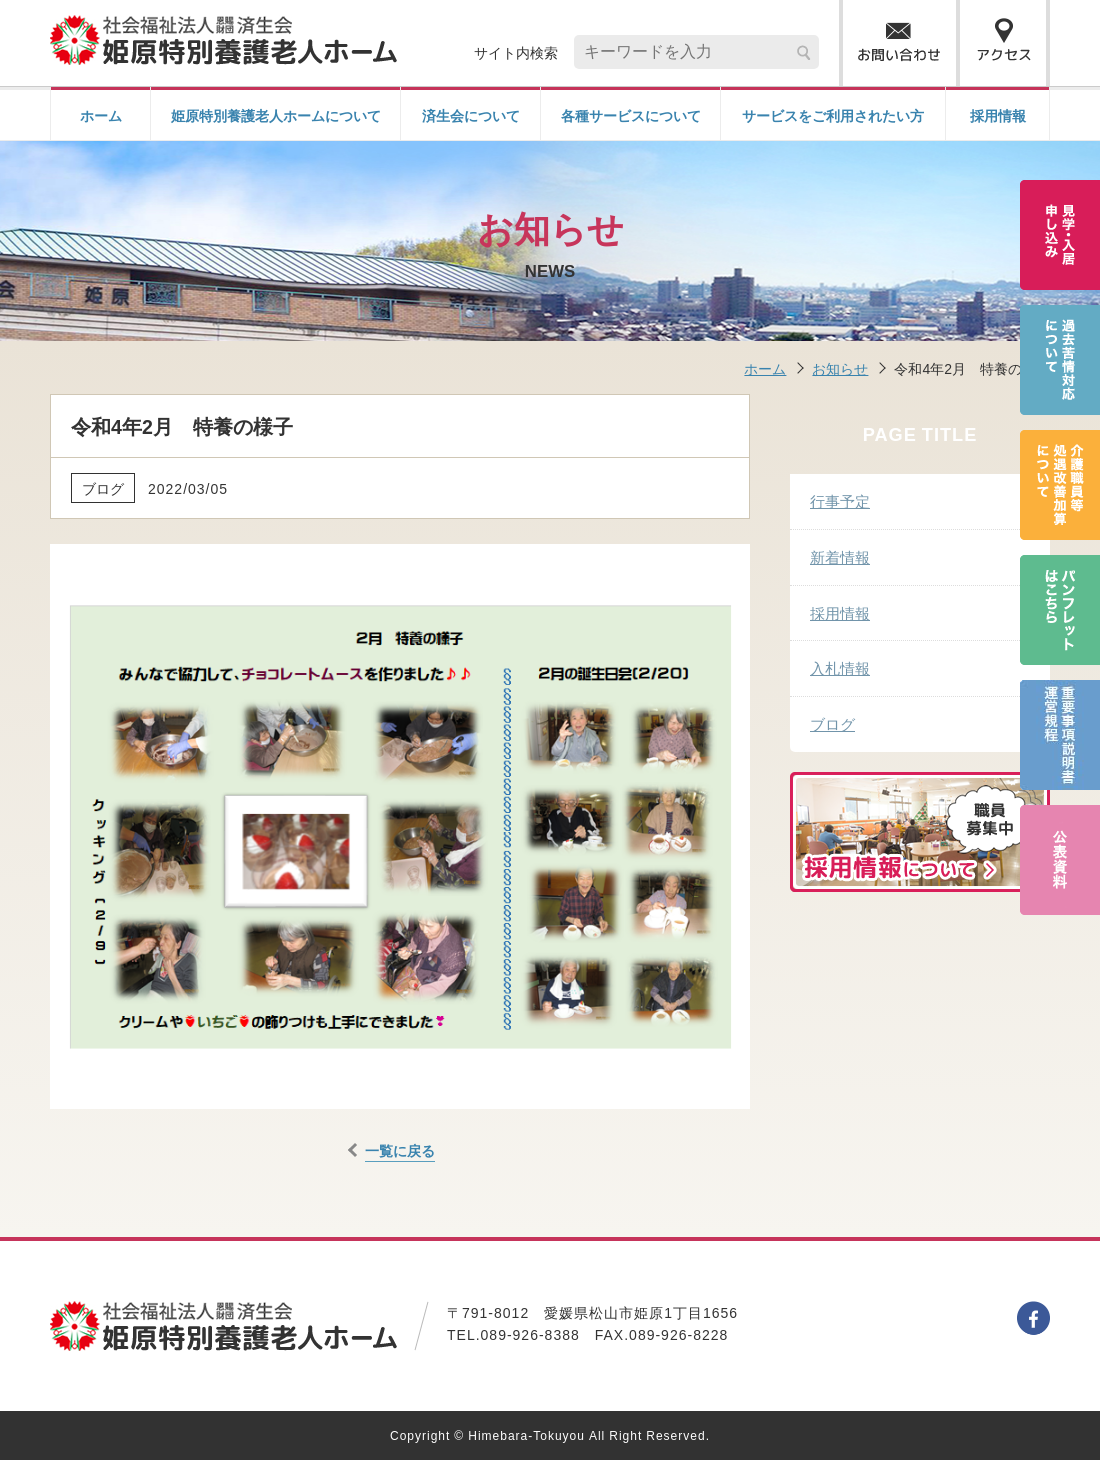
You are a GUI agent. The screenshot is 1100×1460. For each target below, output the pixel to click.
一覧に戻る (400, 1150)
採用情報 (998, 115)
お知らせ (840, 368)
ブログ (832, 723)
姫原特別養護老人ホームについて (276, 115)
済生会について (471, 115)
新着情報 (840, 556)
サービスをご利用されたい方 (833, 115)
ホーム (101, 115)
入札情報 (840, 667)
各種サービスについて (631, 115)
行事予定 (840, 500)
